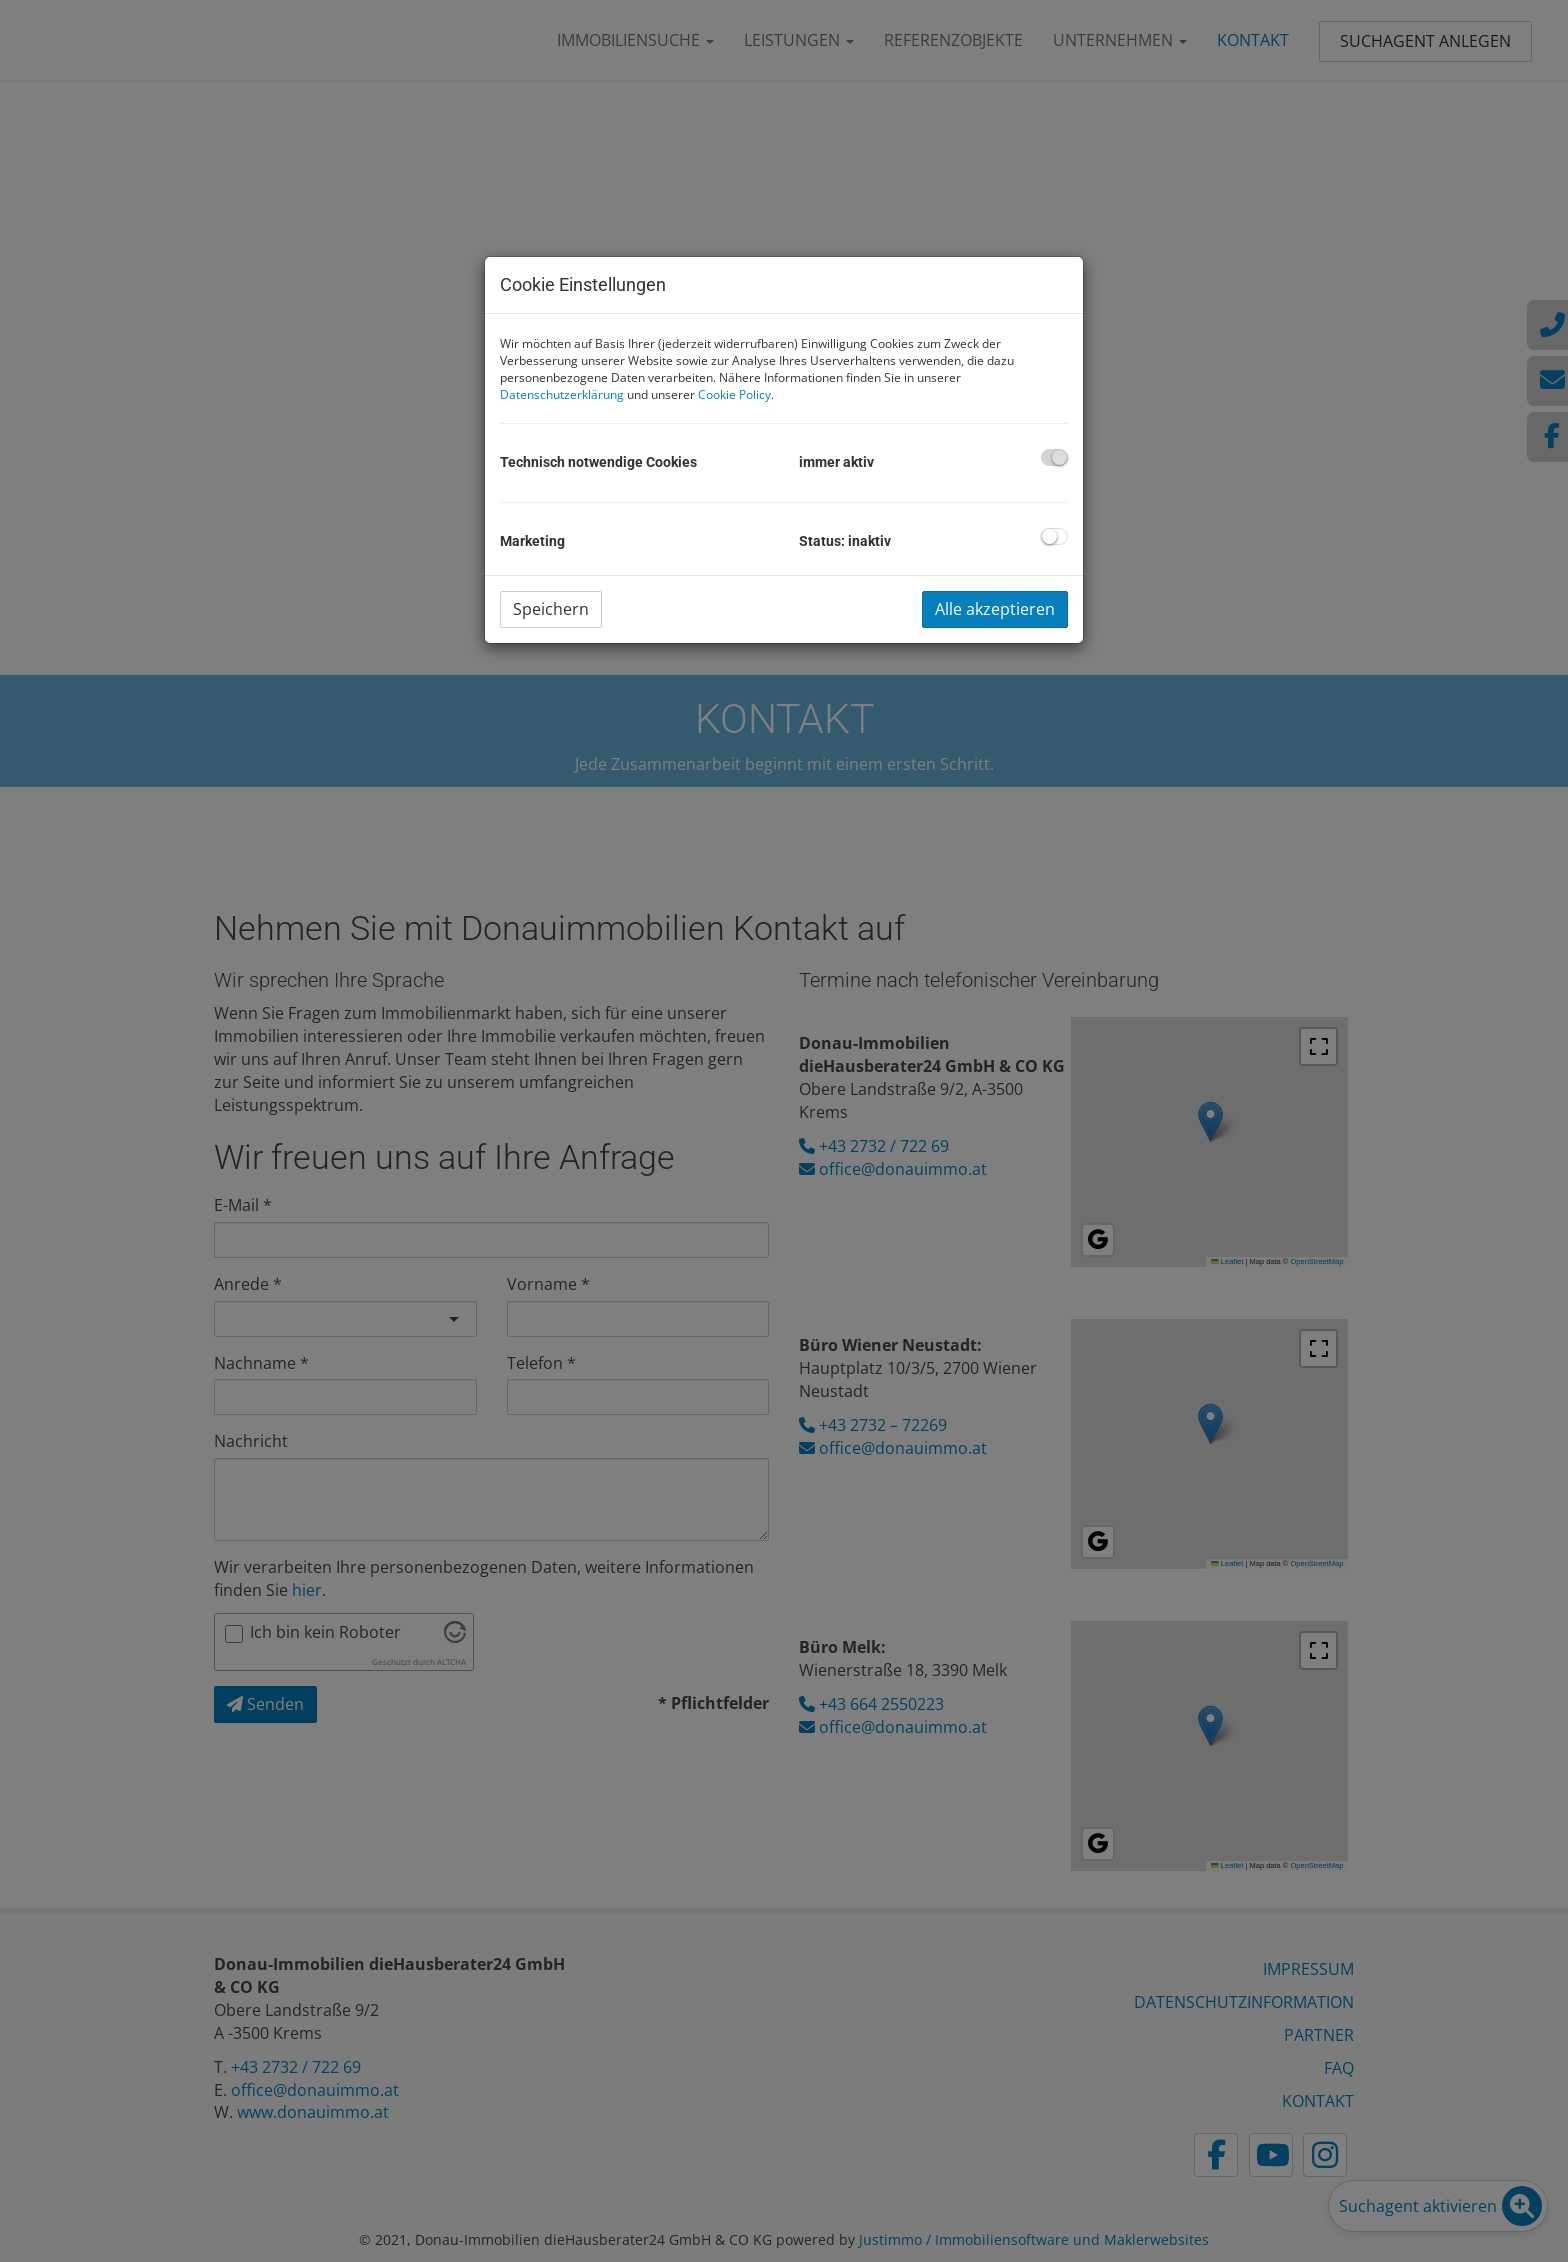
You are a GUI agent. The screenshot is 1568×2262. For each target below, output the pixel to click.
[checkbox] (1054, 457)
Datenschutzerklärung (562, 394)
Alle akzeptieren (995, 609)
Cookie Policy (734, 394)
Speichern (551, 609)
